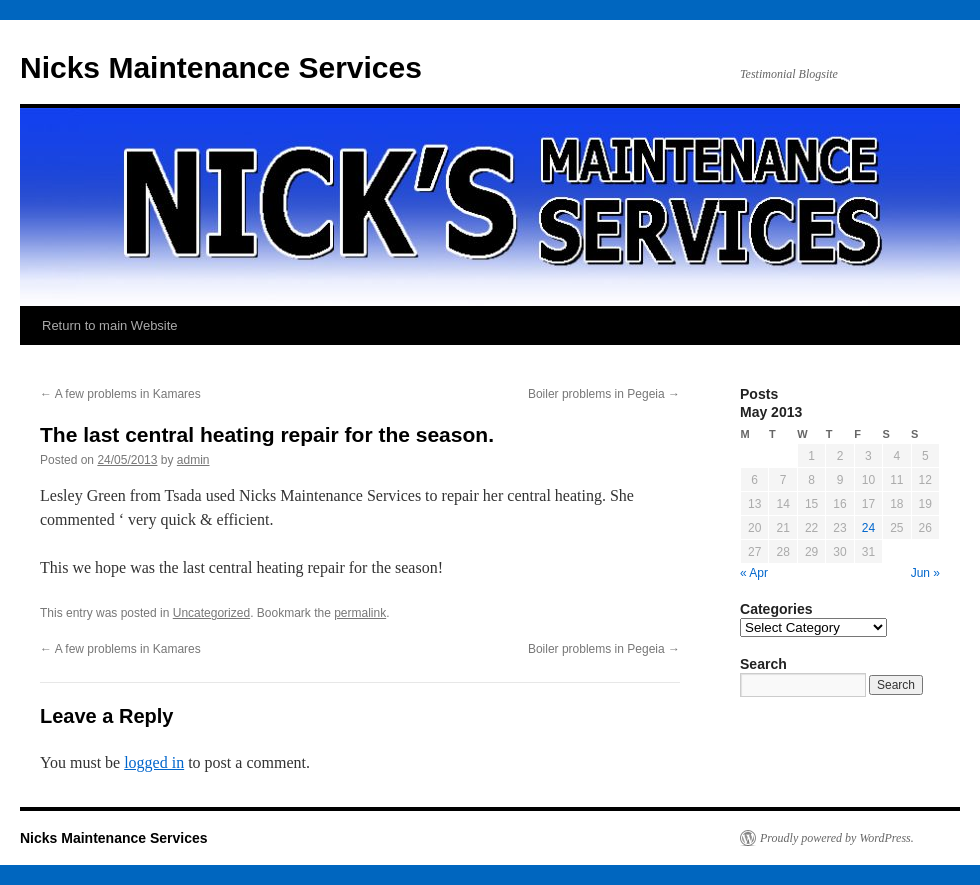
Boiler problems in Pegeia (604, 394)
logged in (154, 762)
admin (193, 460)
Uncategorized (211, 613)
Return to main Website (110, 325)
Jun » (925, 573)
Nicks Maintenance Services (221, 67)
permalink (360, 613)
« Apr (754, 573)
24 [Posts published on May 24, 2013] (868, 528)
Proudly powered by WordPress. (837, 838)
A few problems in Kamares (120, 394)
